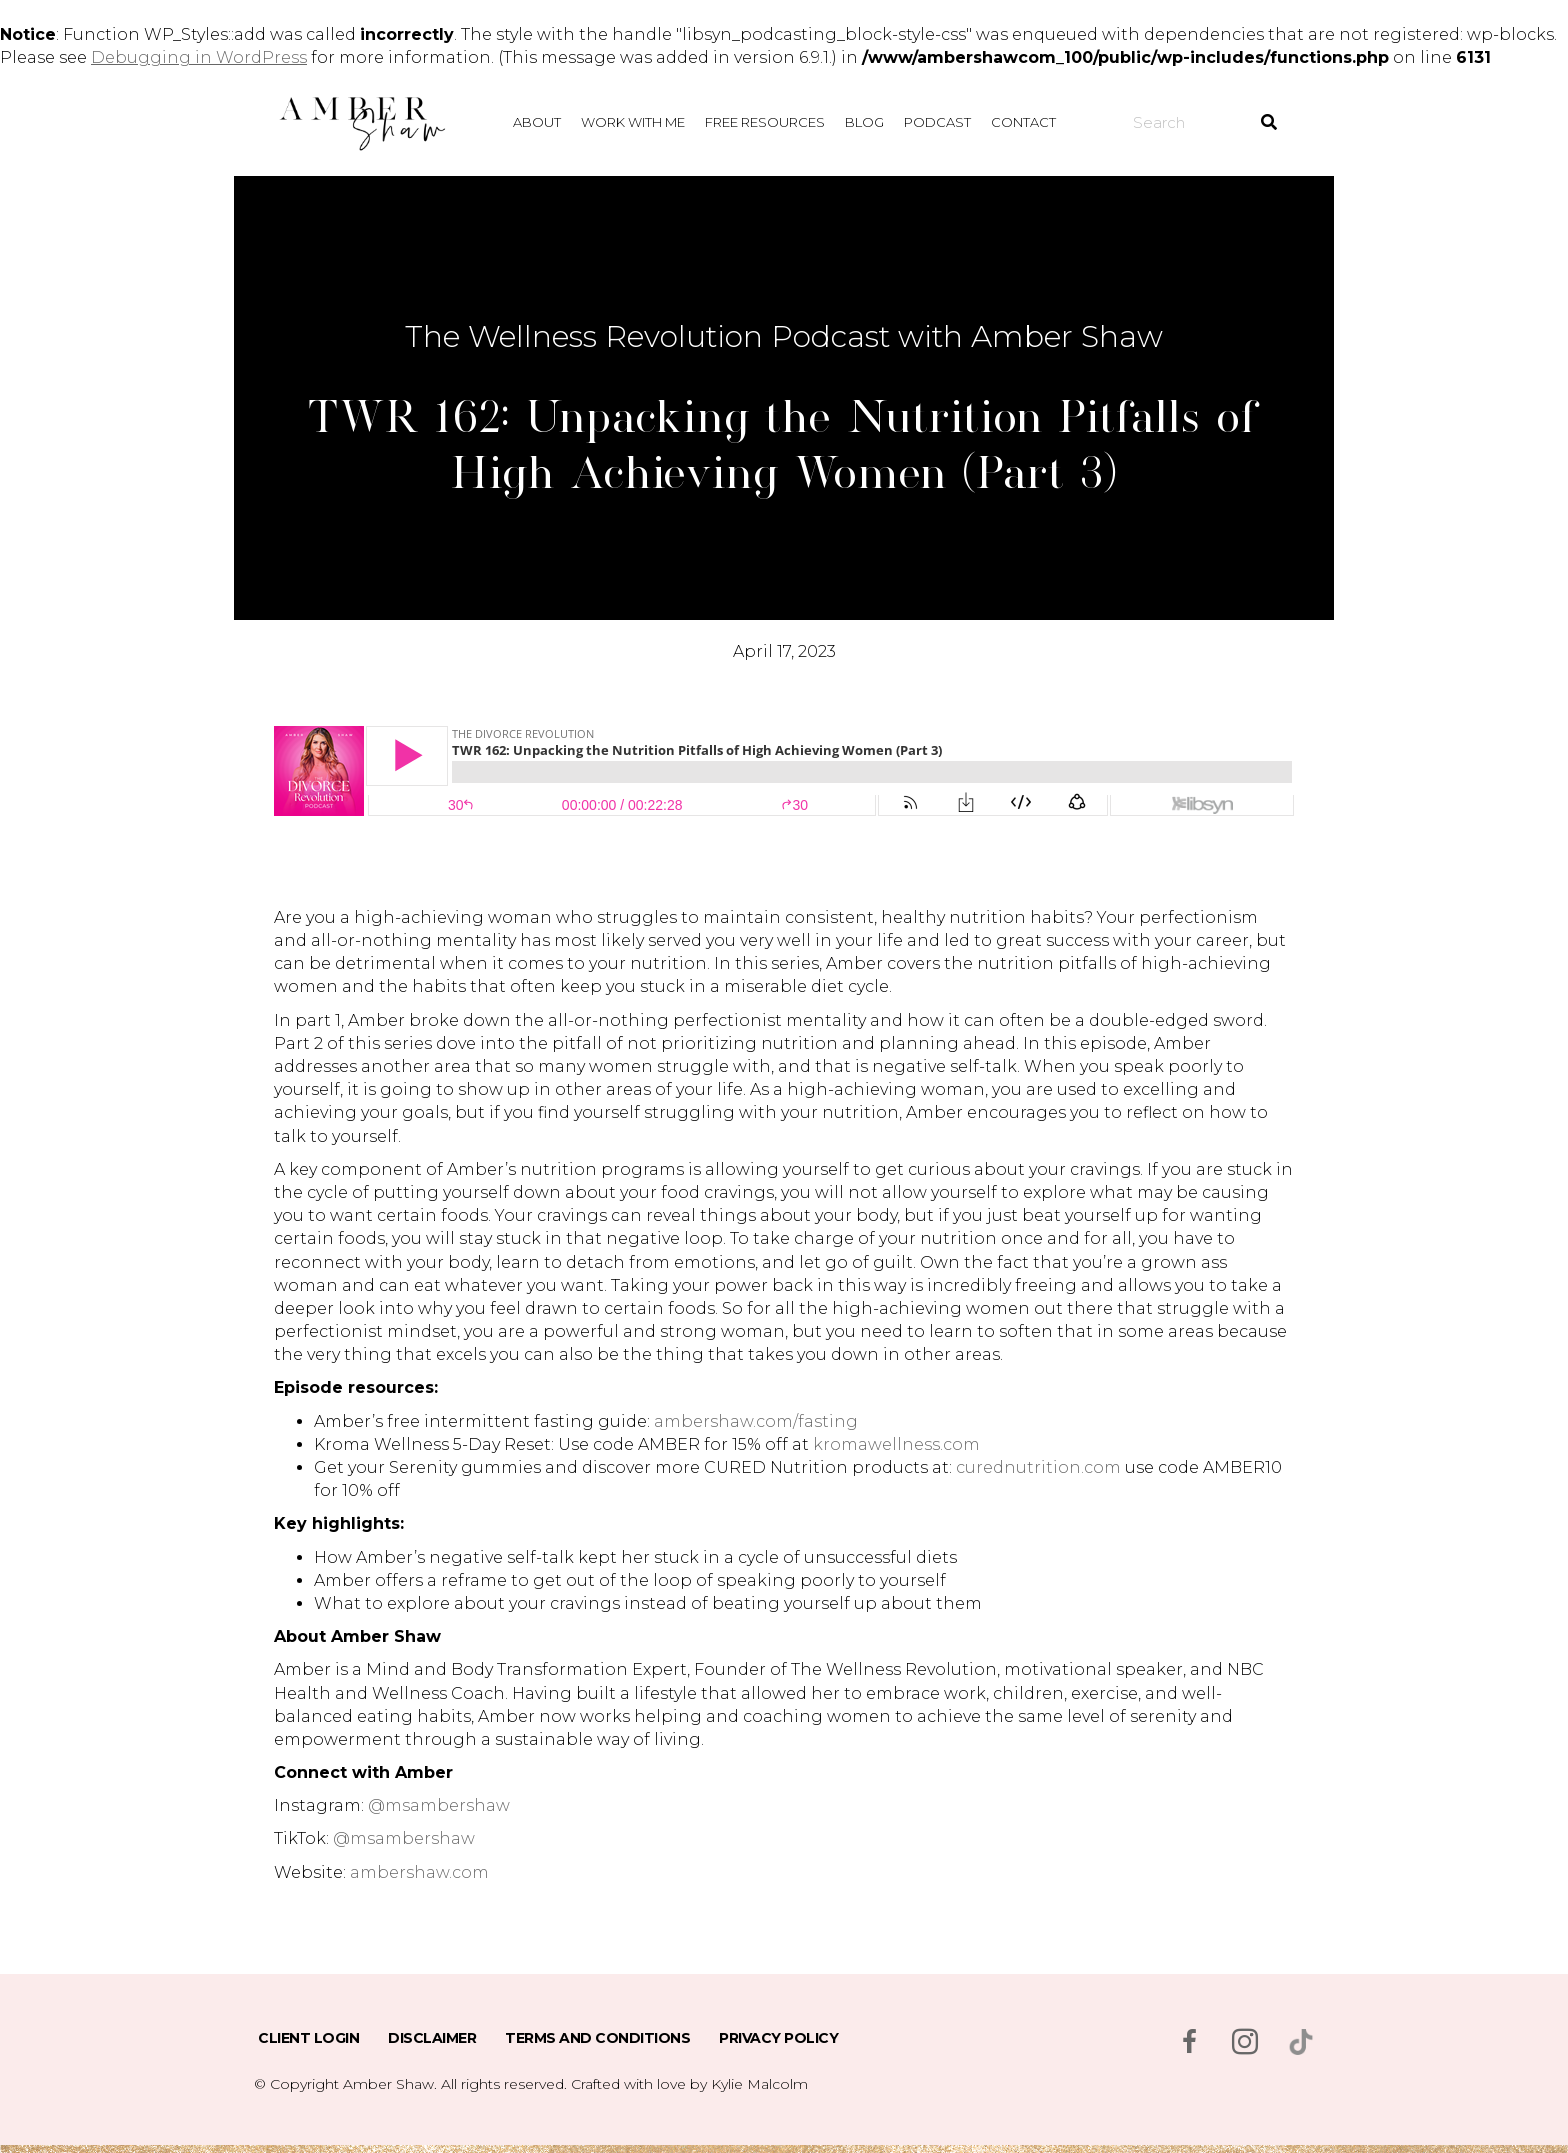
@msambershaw (439, 1805)
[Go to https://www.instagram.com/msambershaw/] (1245, 2044)
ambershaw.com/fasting (756, 1421)
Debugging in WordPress (199, 57)
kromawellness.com (896, 1444)
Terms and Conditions (597, 2038)
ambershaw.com (419, 1872)
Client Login (308, 2038)
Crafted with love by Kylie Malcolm (689, 2084)
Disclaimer (432, 2038)
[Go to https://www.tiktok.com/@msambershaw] (1301, 2042)
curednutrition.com (1038, 1467)
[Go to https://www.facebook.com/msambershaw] (1189, 2044)
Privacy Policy (778, 2038)
